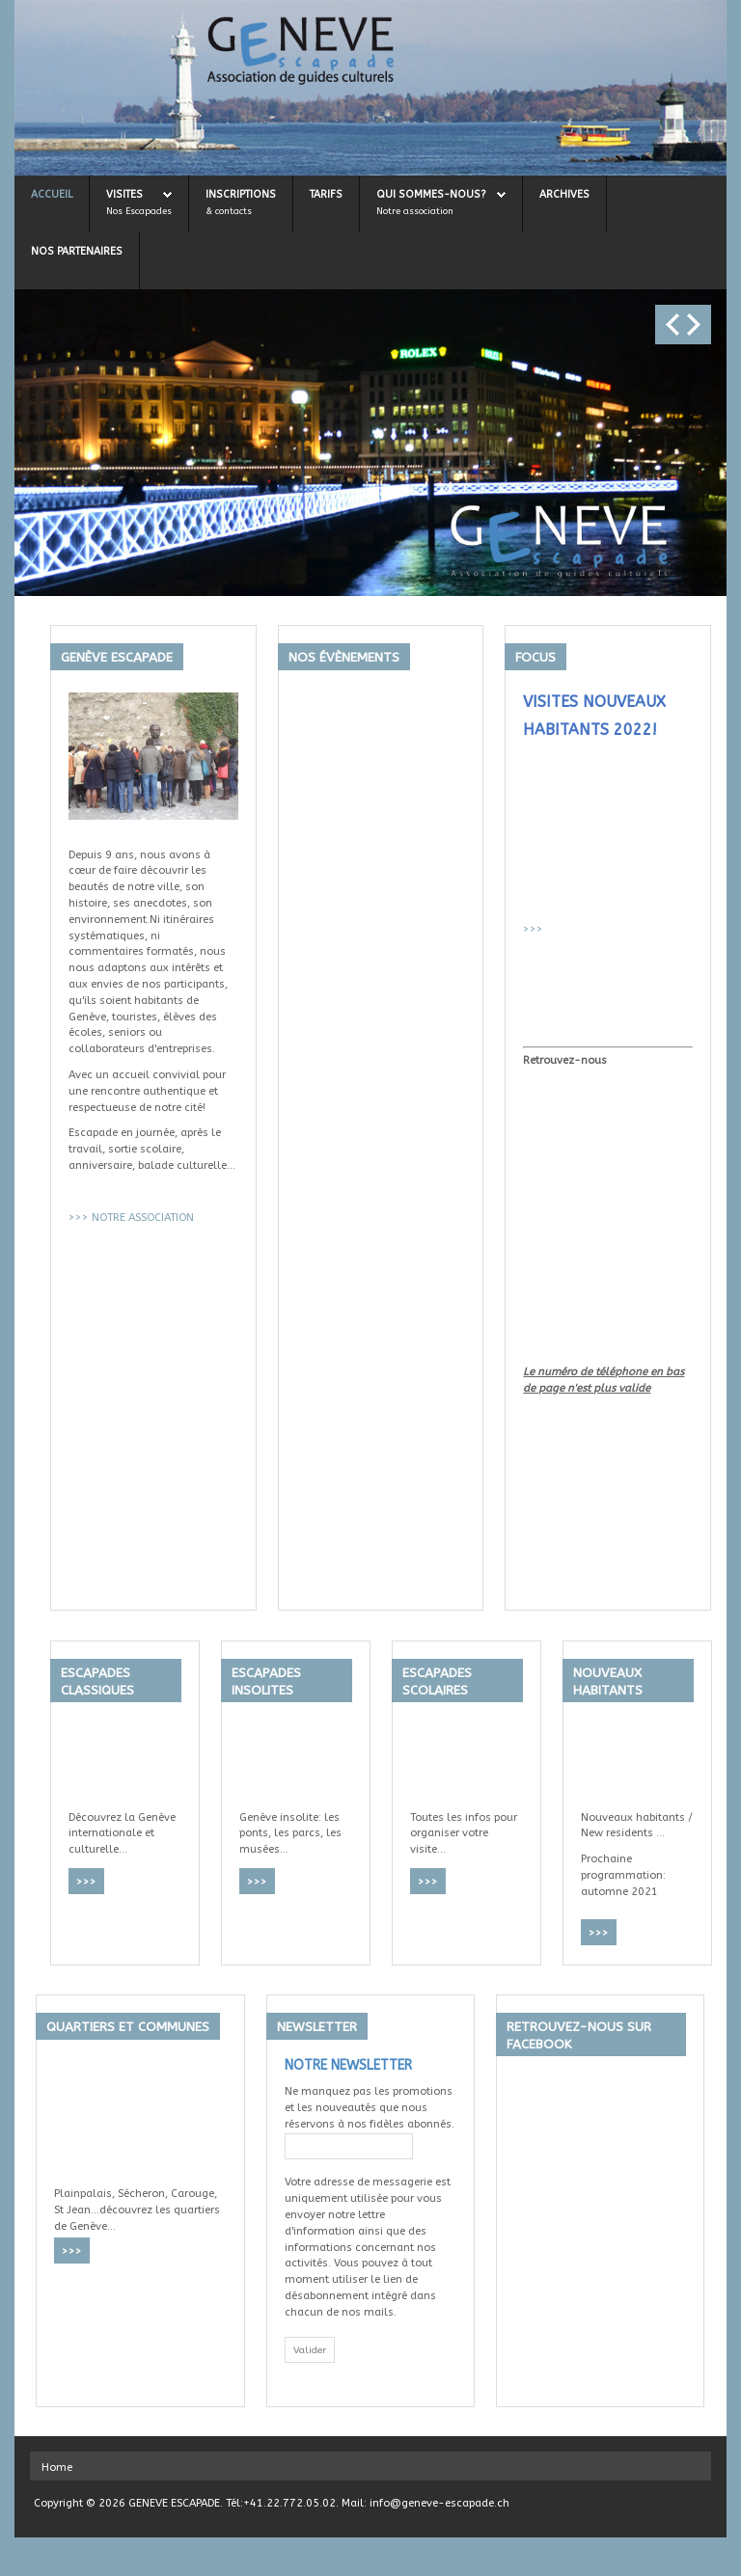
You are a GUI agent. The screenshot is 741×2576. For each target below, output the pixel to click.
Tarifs (326, 194)
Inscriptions (241, 194)
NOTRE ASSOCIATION (143, 1217)
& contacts (229, 210)
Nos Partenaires (77, 251)
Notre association (414, 210)
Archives (564, 194)
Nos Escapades (139, 210)
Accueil (51, 194)
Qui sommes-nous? (431, 194)
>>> (79, 1217)
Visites (124, 194)
